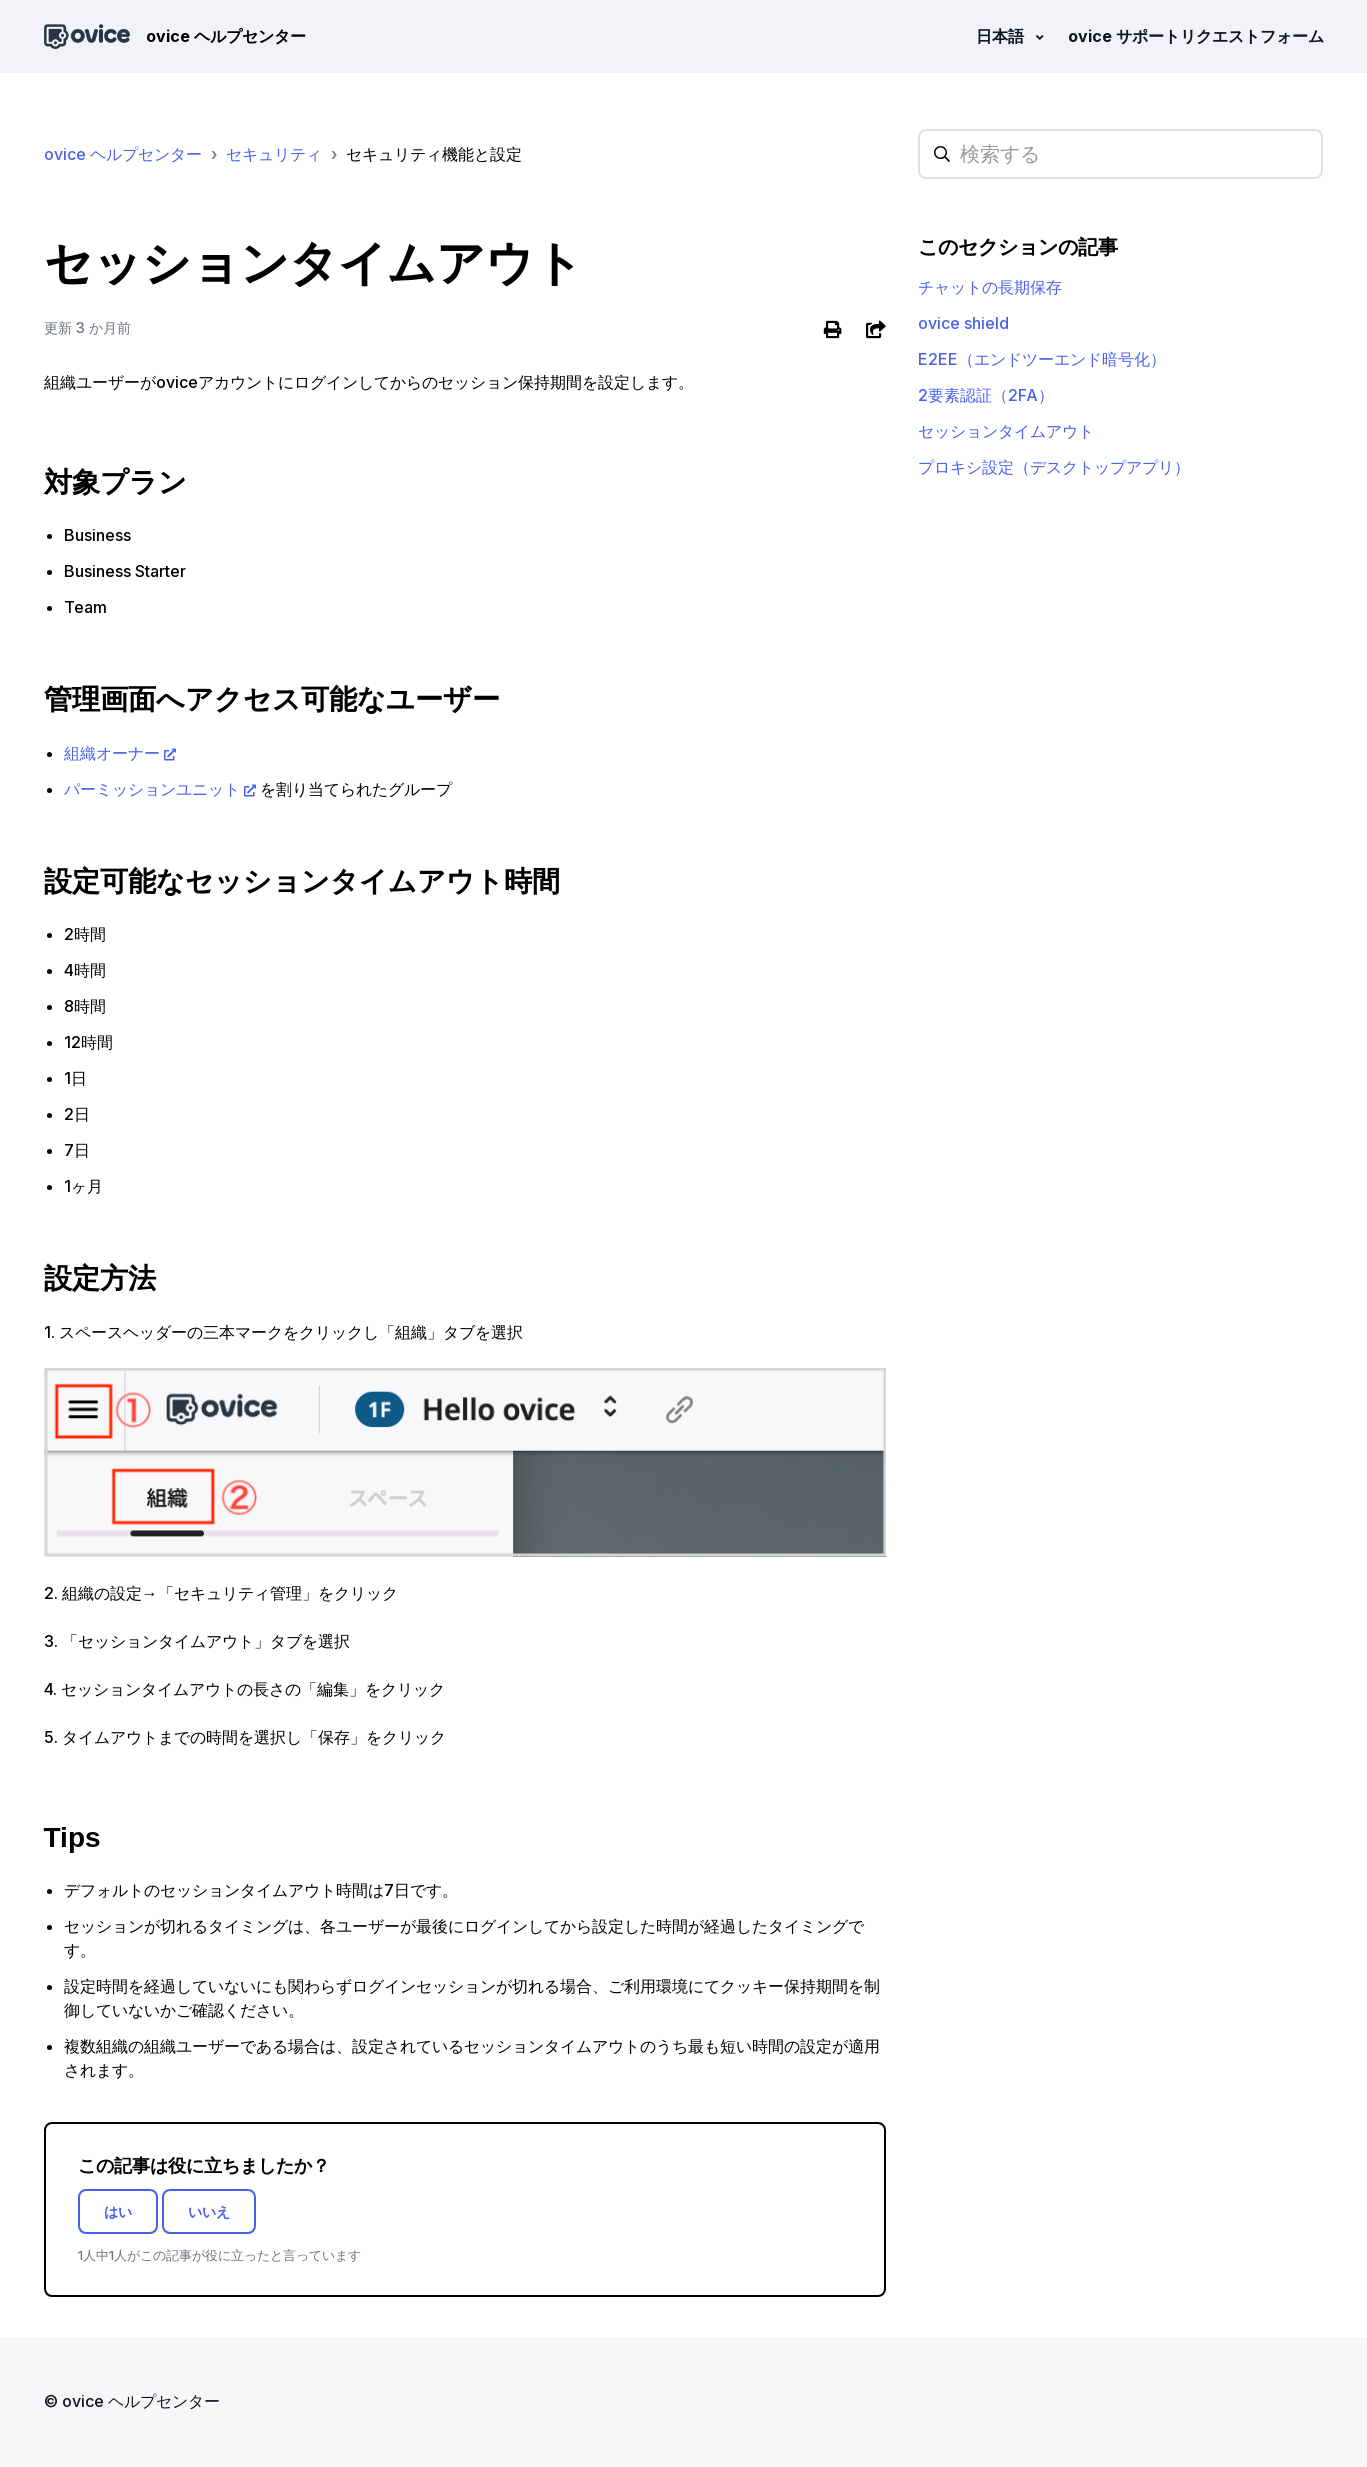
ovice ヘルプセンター (123, 154)
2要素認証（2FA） (986, 395)
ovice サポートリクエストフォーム (1196, 36)
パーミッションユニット (152, 789)
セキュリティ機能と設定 (434, 154)
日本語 (1002, 36)
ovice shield (963, 323)
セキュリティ (274, 154)
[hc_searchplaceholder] (1120, 154)
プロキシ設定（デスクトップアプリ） (1054, 467)
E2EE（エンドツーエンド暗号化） (1042, 359)
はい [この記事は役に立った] (118, 2211)
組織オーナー (112, 753)
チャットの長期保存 (990, 287)
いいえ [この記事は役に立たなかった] (209, 2211)
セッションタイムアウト (1006, 431)
